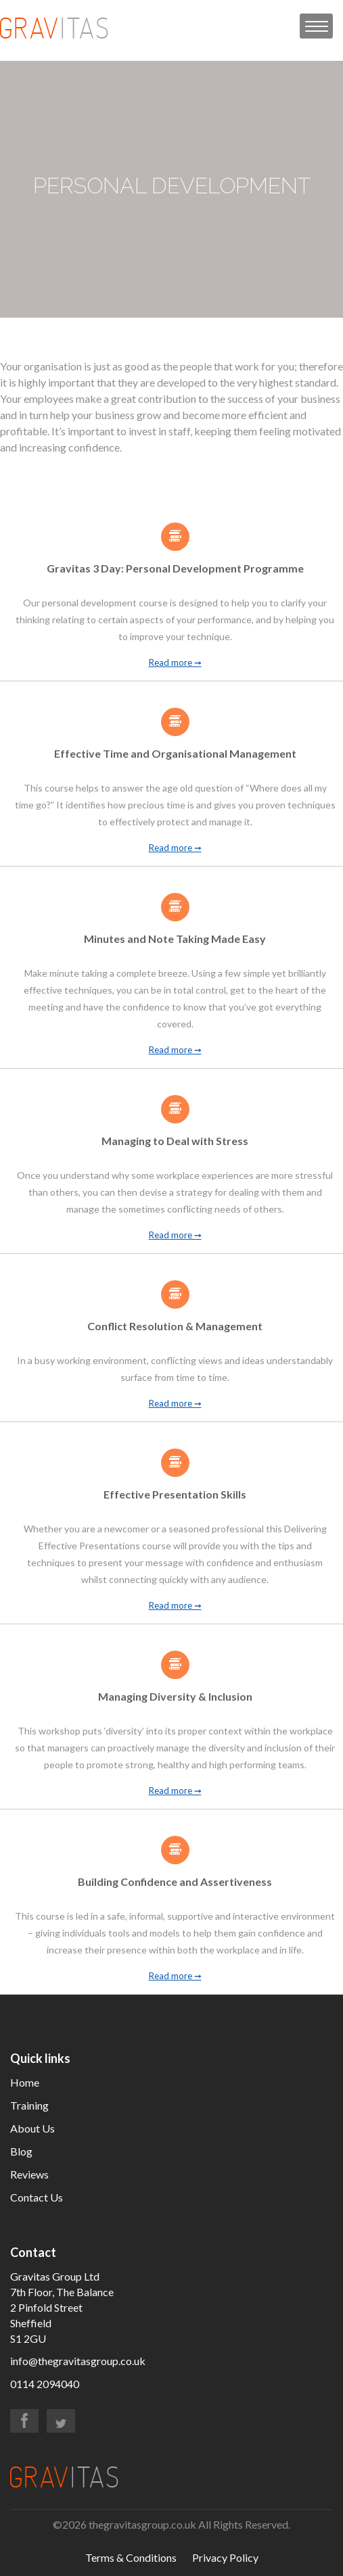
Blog (21, 2151)
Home (24, 2082)
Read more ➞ (175, 662)
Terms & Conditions (131, 2557)
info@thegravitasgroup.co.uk (77, 2360)
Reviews (29, 2174)
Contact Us (36, 2197)
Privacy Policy (225, 2557)
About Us (32, 2128)
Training (29, 2105)
